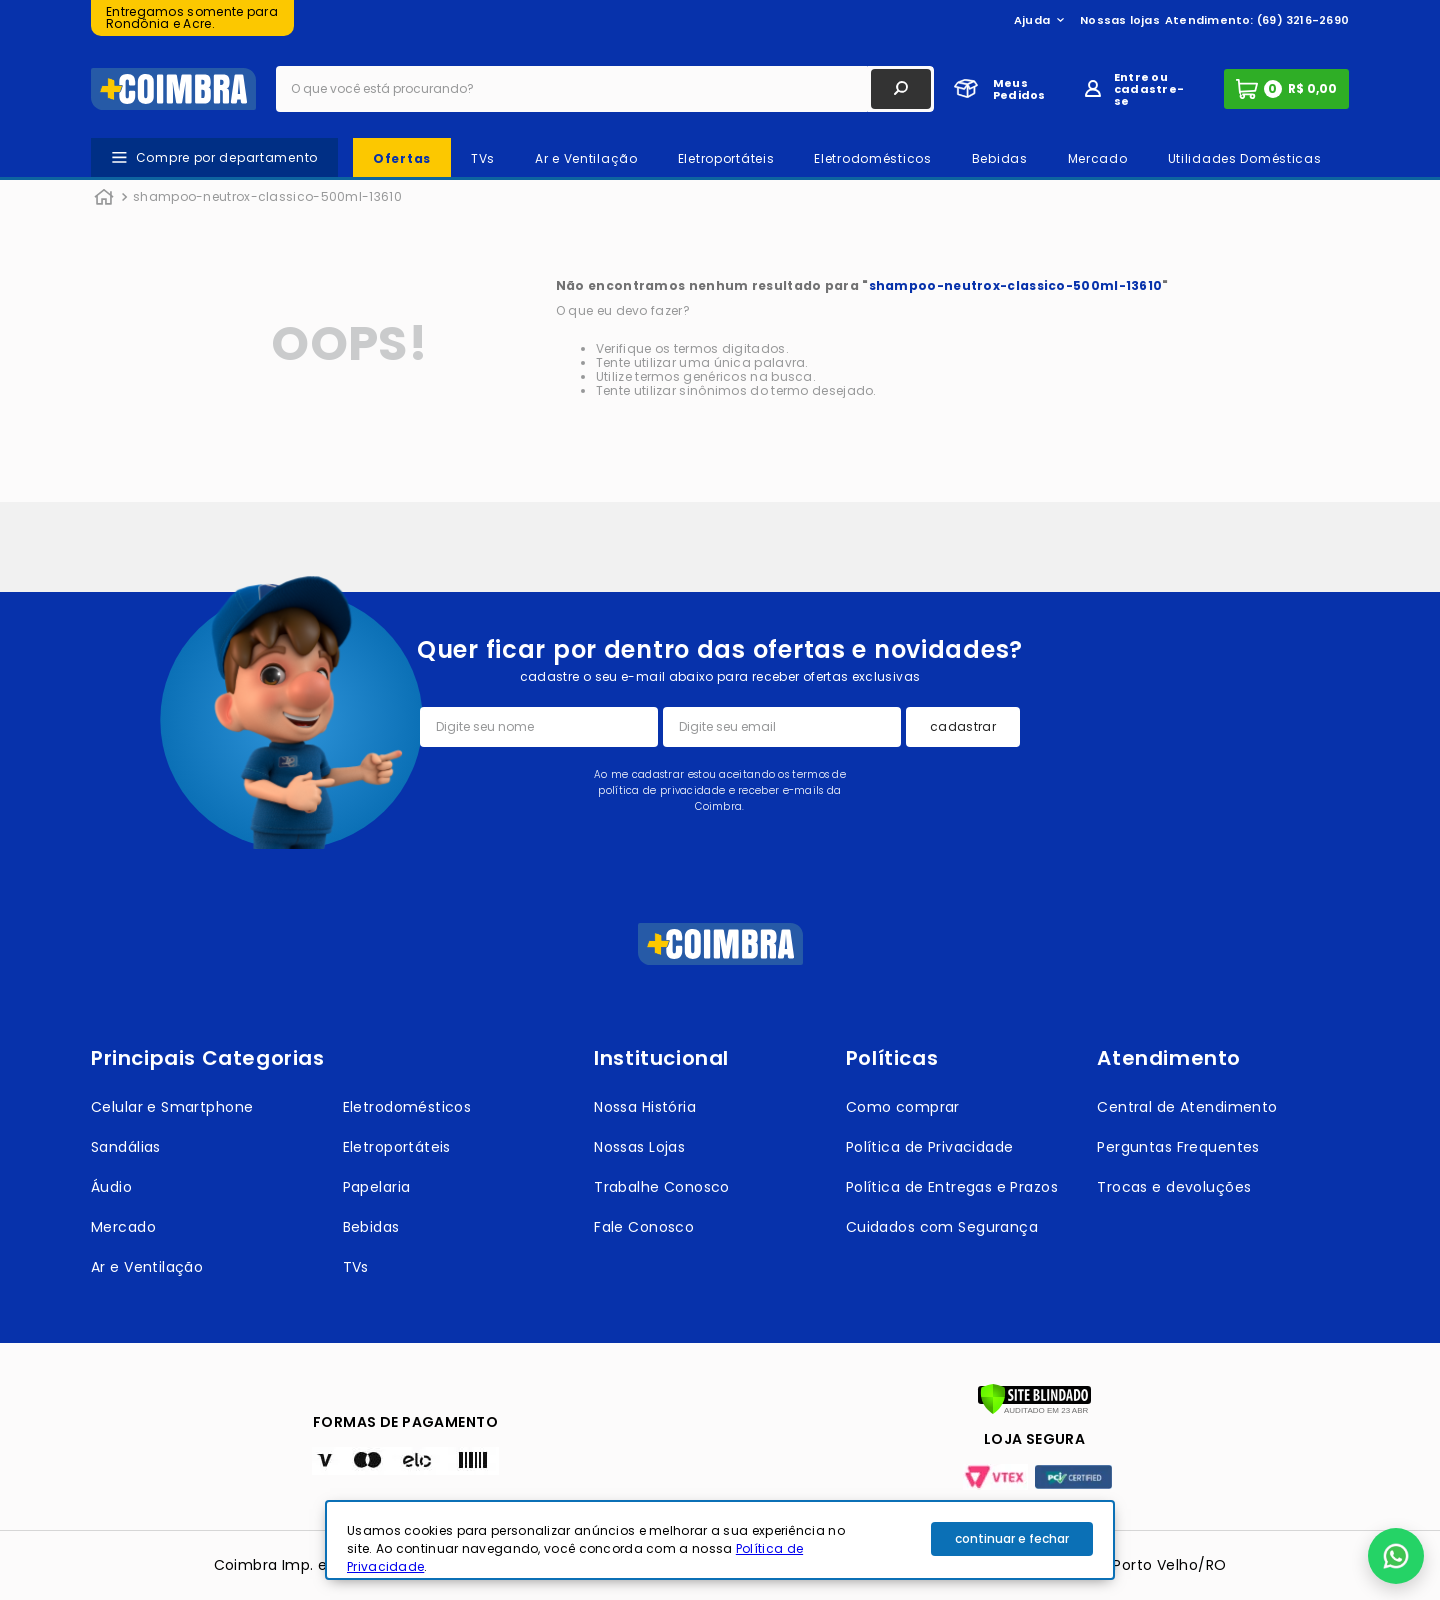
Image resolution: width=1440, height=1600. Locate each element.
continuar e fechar (1012, 1538)
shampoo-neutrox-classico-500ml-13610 (267, 196)
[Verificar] (1034, 1410)
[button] (1396, 1556)
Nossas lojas (1120, 20)
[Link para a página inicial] (104, 198)
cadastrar (963, 726)
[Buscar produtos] (901, 89)
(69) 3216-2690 (1303, 20)
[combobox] (605, 89)
